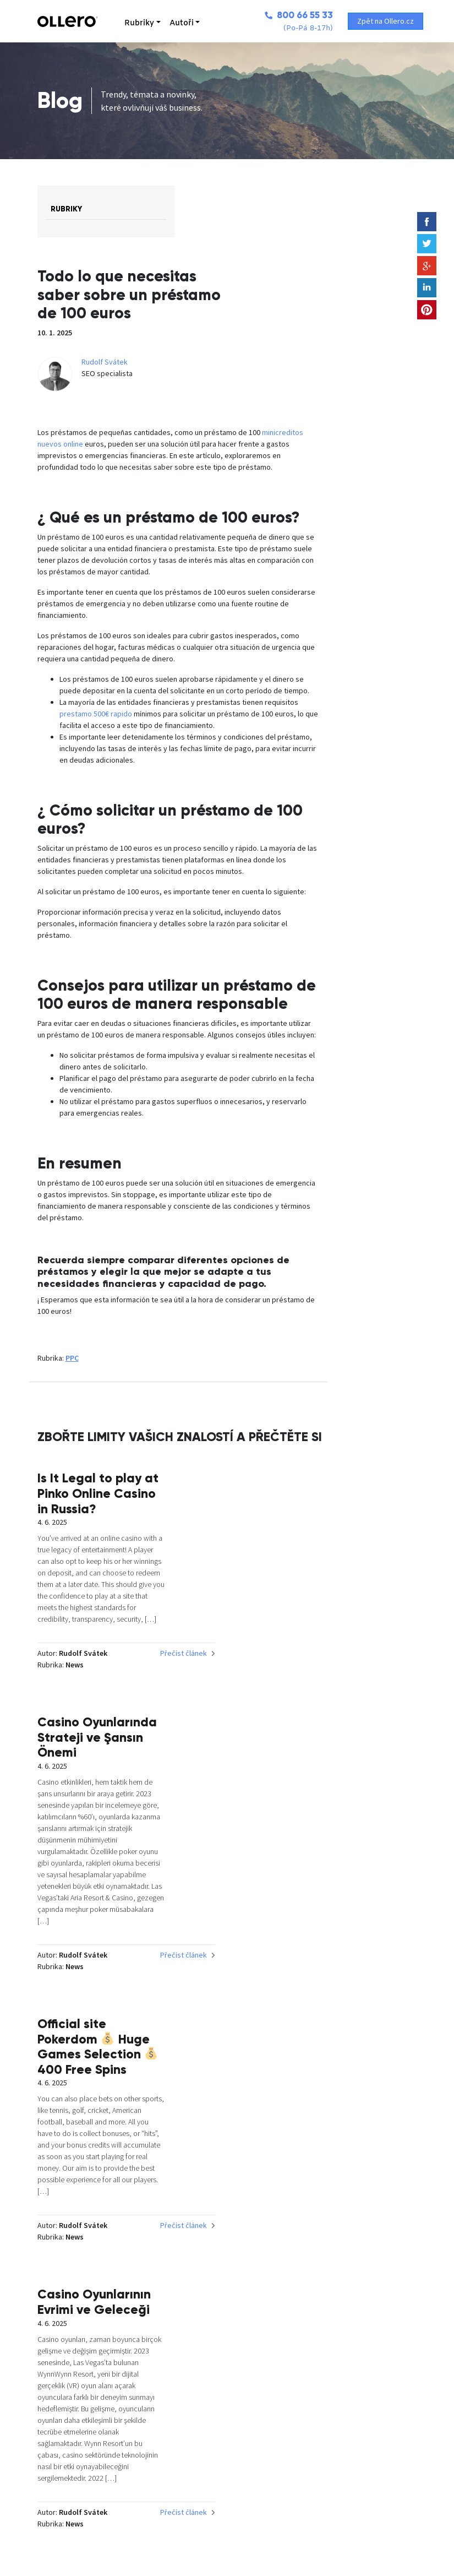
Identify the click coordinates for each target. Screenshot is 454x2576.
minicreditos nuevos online (180, 407)
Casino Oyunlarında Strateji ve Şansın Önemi (375, 1571)
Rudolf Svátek (294, 325)
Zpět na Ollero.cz (387, 21)
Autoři (165, 23)
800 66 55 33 (281, 15)
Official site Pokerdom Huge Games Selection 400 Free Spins (225, 1986)
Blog (60, 100)
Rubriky (123, 23)
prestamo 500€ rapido (230, 719)
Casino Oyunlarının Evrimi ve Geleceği (369, 1971)
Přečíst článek (241, 1812)
